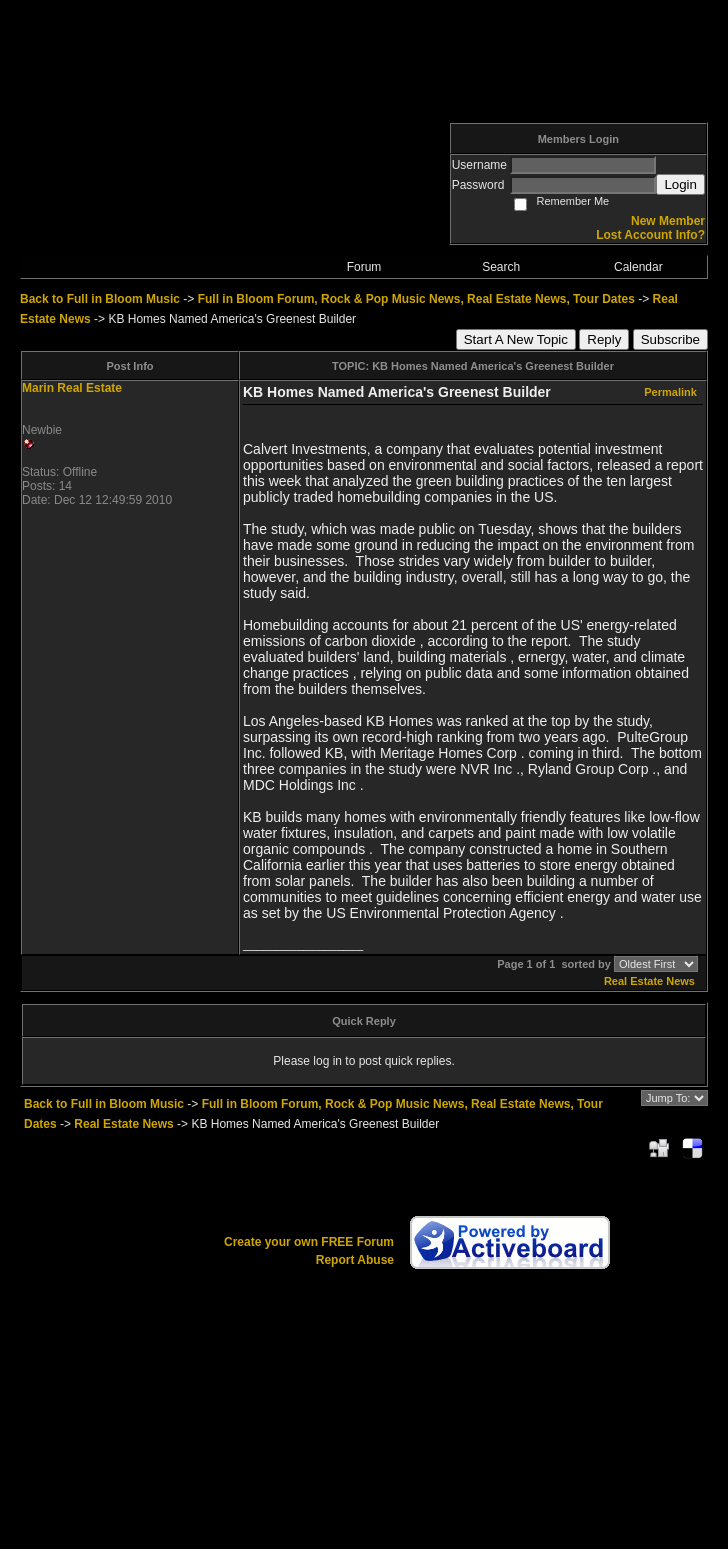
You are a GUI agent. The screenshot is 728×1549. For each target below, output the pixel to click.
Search (501, 267)
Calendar (638, 267)
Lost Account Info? (650, 235)
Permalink (670, 392)
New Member (668, 221)
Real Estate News (649, 981)
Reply (604, 339)
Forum (364, 267)
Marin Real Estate (72, 388)
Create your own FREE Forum (309, 1242)
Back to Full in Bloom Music (100, 299)
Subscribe (670, 339)
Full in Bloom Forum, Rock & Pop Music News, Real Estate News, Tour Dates (416, 299)
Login (680, 184)
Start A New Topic (516, 339)
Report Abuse (355, 1260)
